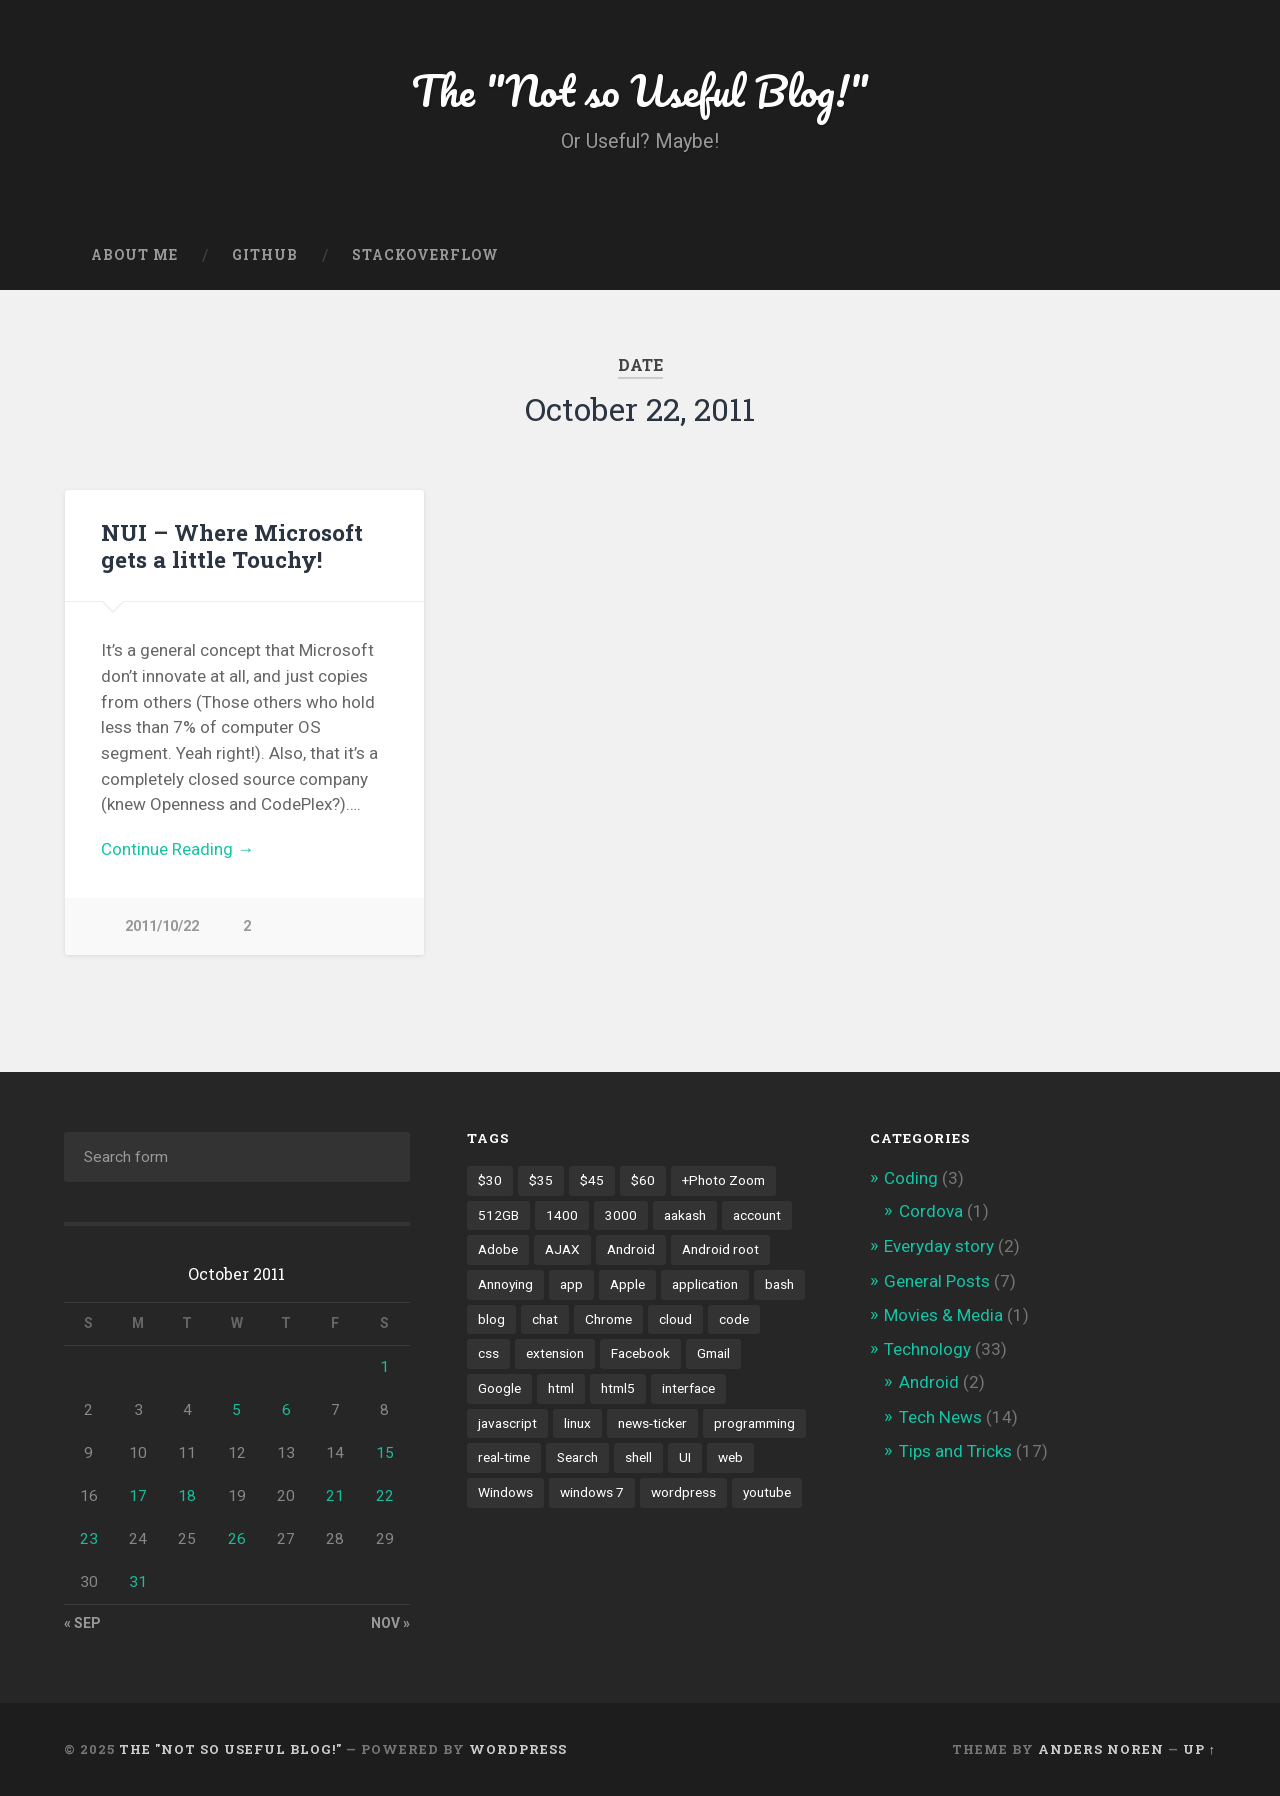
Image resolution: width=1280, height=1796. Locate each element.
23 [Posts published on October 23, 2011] (89, 1539)
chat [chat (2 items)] (545, 1319)
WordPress (518, 1749)
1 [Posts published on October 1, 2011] (384, 1367)
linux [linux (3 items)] (577, 1423)
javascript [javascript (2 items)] (507, 1423)
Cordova (931, 1211)
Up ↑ (1199, 1749)
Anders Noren (1101, 1749)
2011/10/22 (162, 926)
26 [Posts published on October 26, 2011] (237, 1539)
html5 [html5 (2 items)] (618, 1388)
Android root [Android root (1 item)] (720, 1249)
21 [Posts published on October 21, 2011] (335, 1496)
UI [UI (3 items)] (685, 1457)
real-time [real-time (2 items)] (504, 1457)
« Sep (82, 1623)
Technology (927, 1349)
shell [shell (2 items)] (638, 1457)
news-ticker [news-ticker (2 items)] (652, 1423)
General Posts (937, 1281)
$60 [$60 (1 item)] (643, 1180)
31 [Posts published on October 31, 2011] (138, 1582)
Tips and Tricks (955, 1451)
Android (929, 1382)
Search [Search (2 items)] (577, 1457)
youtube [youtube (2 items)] (767, 1492)
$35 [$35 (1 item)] (541, 1180)
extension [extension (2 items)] (555, 1353)
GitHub (265, 255)
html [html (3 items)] (561, 1388)
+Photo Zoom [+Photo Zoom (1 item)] (723, 1180)
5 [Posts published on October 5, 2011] (236, 1410)
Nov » (390, 1623)
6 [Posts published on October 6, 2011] (286, 1410)
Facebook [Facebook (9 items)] (640, 1353)
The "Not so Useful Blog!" (640, 89)
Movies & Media (943, 1315)
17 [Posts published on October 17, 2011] (138, 1496)
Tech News (940, 1417)
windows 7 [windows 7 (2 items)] (592, 1492)
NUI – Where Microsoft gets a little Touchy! (232, 545)
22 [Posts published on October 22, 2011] (385, 1496)
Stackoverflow (425, 255)
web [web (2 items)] (730, 1457)
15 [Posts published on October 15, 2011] (385, 1453)
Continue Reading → (177, 849)
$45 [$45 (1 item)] (592, 1180)
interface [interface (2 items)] (688, 1388)
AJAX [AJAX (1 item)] (562, 1249)
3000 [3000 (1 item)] (621, 1215)
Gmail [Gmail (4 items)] (713, 1353)
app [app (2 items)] (571, 1284)
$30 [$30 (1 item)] (490, 1180)
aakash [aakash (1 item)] (685, 1215)
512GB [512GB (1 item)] (498, 1215)
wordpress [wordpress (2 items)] (683, 1492)
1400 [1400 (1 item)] (562, 1215)
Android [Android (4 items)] (631, 1249)
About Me (134, 255)
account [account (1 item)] (757, 1215)
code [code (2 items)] (734, 1319)
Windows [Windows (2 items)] (505, 1492)
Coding (911, 1178)
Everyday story (939, 1246)
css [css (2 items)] (488, 1353)
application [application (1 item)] (705, 1284)
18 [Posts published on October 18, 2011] (187, 1496)
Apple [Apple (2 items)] (627, 1284)
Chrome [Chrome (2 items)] (608, 1319)
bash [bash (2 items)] (779, 1284)
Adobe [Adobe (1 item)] (498, 1249)
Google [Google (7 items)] (499, 1388)
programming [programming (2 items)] (754, 1423)
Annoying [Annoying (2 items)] (505, 1284)
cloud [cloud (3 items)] (675, 1319)
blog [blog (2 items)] (491, 1319)
